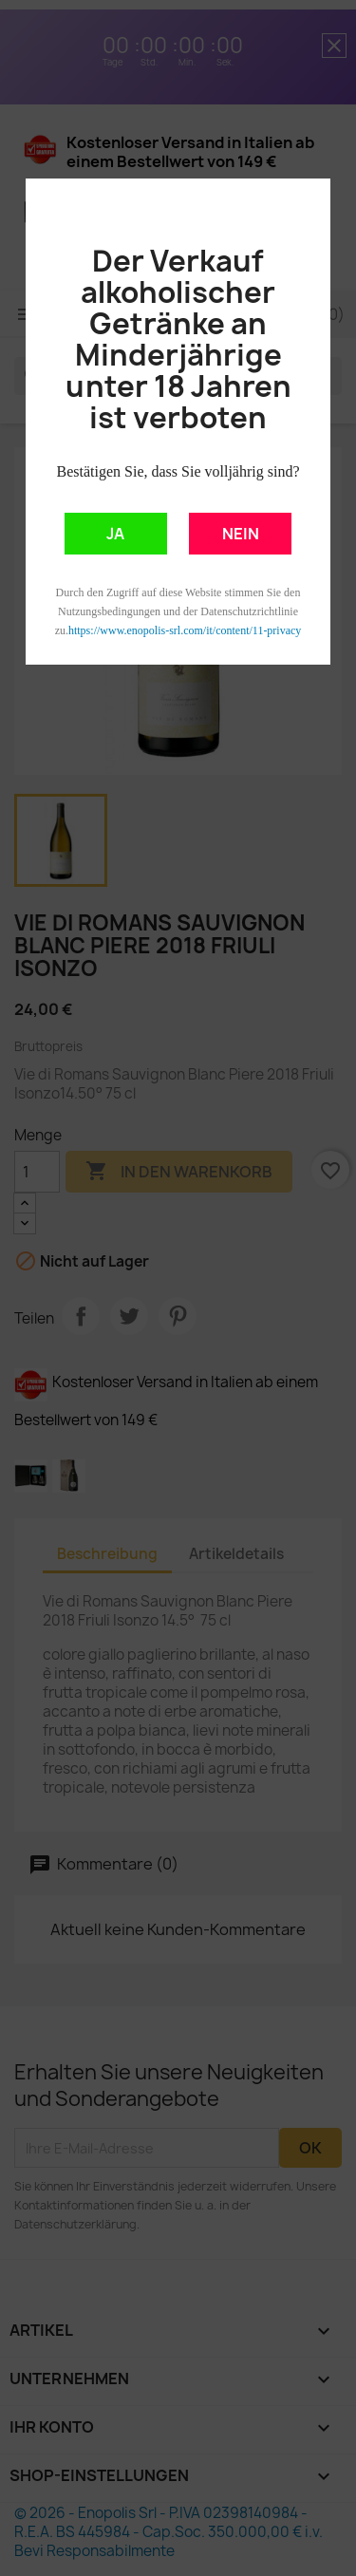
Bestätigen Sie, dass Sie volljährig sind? (178, 471)
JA (115, 533)
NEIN (240, 533)
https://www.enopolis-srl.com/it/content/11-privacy (184, 630)
